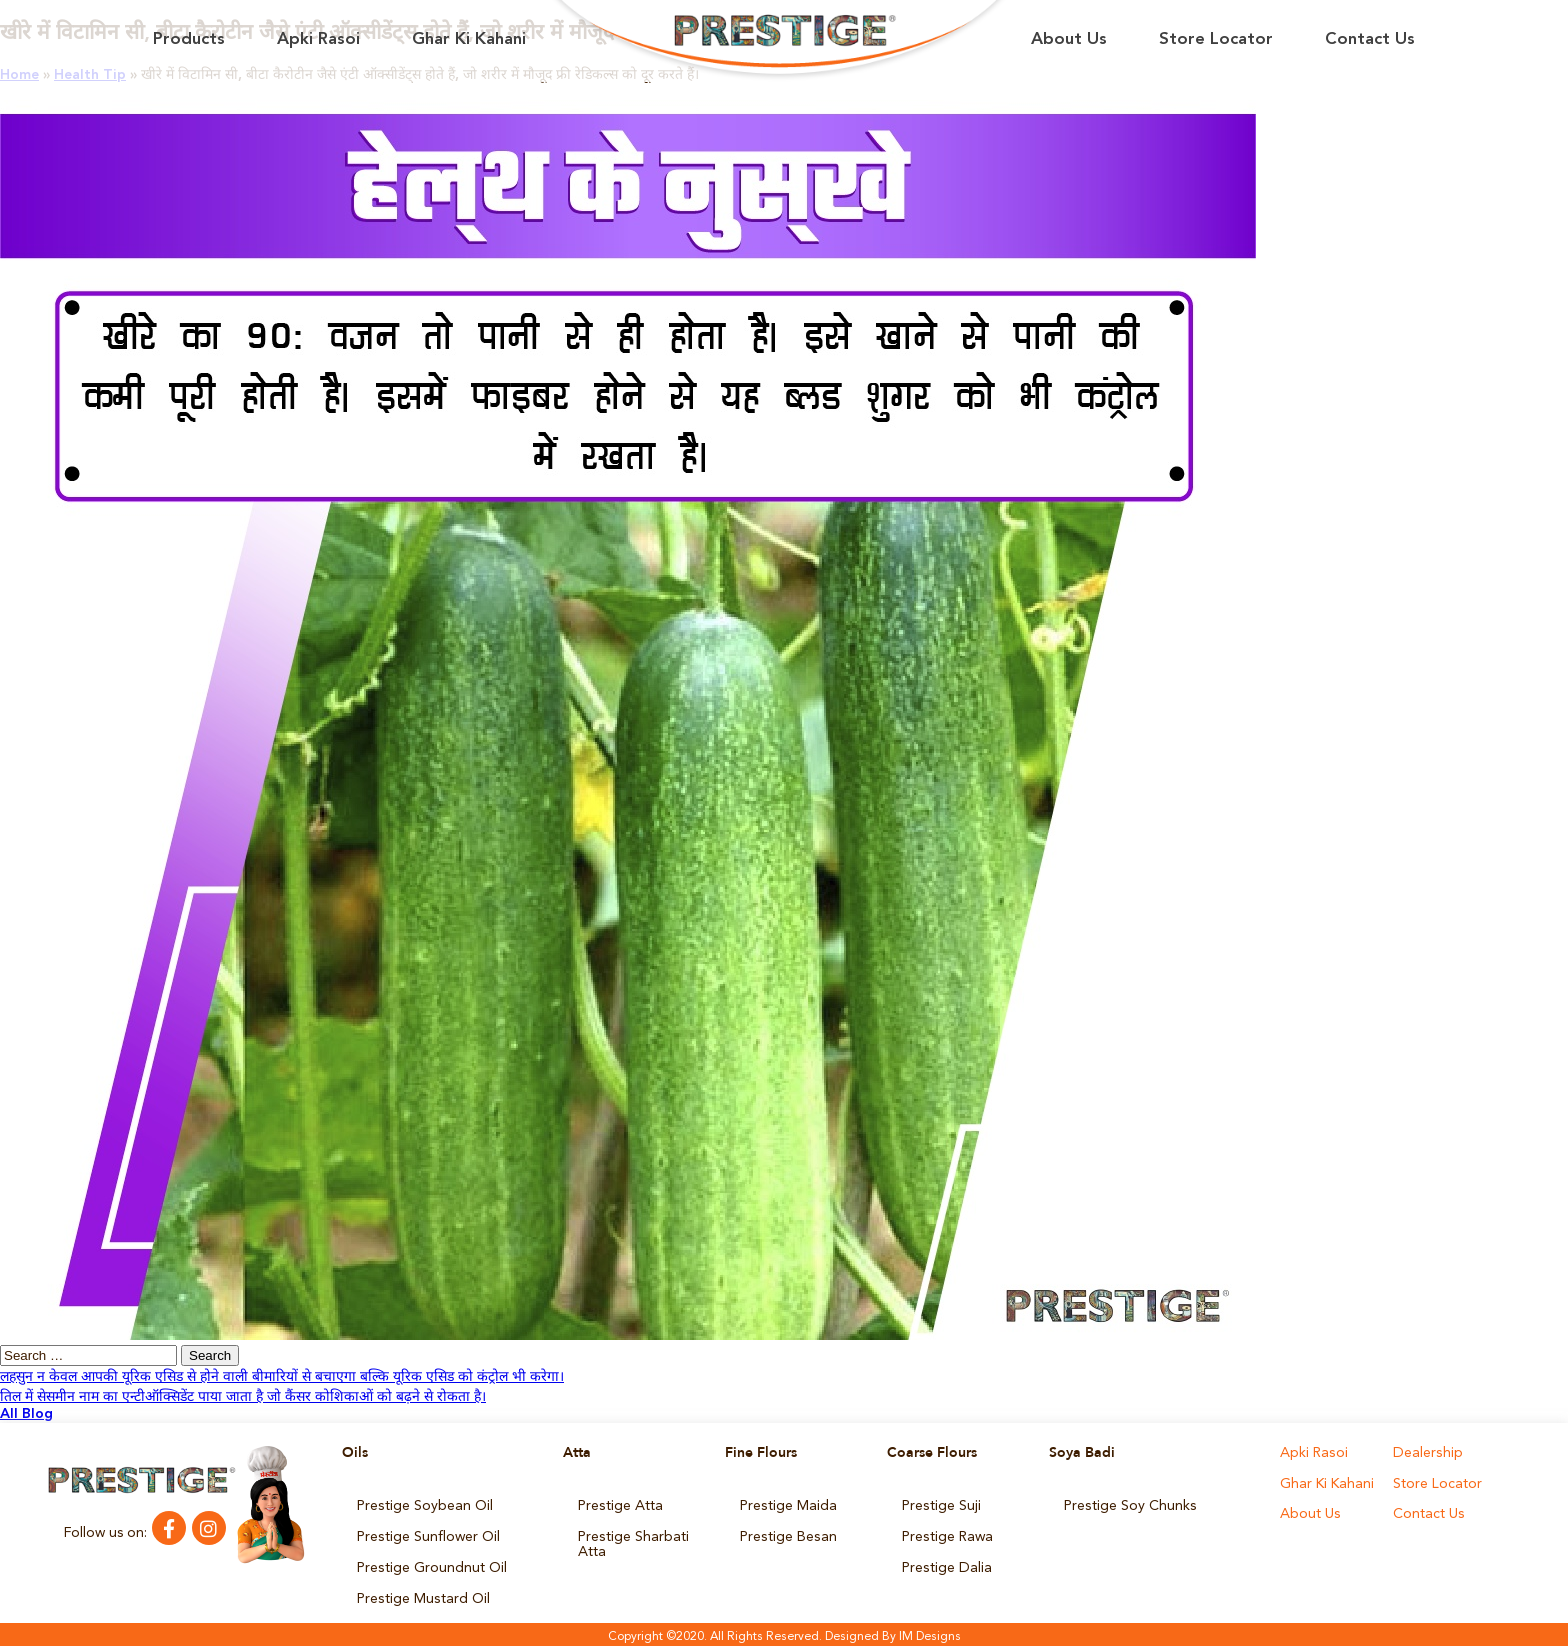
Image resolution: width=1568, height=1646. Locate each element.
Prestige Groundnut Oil (431, 1565)
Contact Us (1370, 39)
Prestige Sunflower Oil (428, 1535)
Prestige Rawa (947, 1535)
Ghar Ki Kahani (469, 39)
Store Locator (1216, 39)
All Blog (26, 1414)
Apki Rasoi (318, 39)
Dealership (1427, 1453)
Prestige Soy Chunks (1129, 1505)
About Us (1069, 39)
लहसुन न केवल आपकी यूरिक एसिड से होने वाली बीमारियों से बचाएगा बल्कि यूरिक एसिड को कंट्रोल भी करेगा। (282, 1377)
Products (189, 39)
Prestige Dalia (946, 1565)
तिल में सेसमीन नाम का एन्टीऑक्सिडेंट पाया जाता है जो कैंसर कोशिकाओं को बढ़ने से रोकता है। (243, 1397)
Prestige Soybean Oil (424, 1505)
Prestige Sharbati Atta (633, 1542)
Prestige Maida (788, 1505)
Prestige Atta (620, 1505)
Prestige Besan (787, 1535)
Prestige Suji (941, 1505)
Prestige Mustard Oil (422, 1595)
